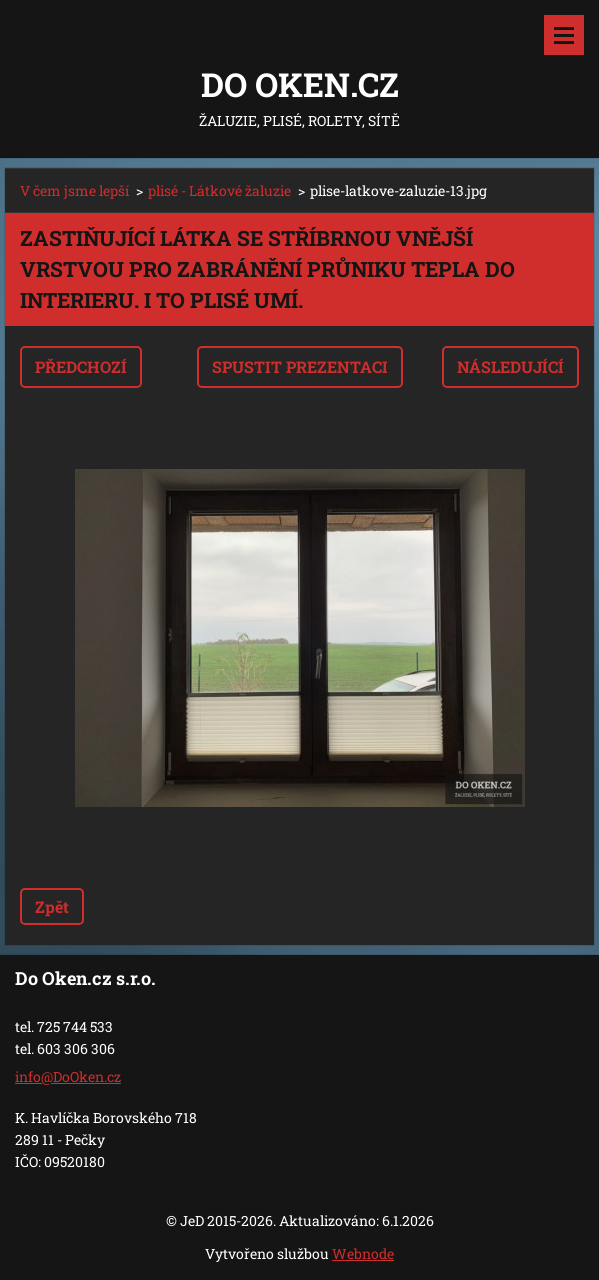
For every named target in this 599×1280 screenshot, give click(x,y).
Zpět (52, 906)
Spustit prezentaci (300, 366)
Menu (564, 35)
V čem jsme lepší (74, 190)
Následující (510, 366)
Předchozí (81, 366)
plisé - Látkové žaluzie (219, 190)
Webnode (363, 1253)
